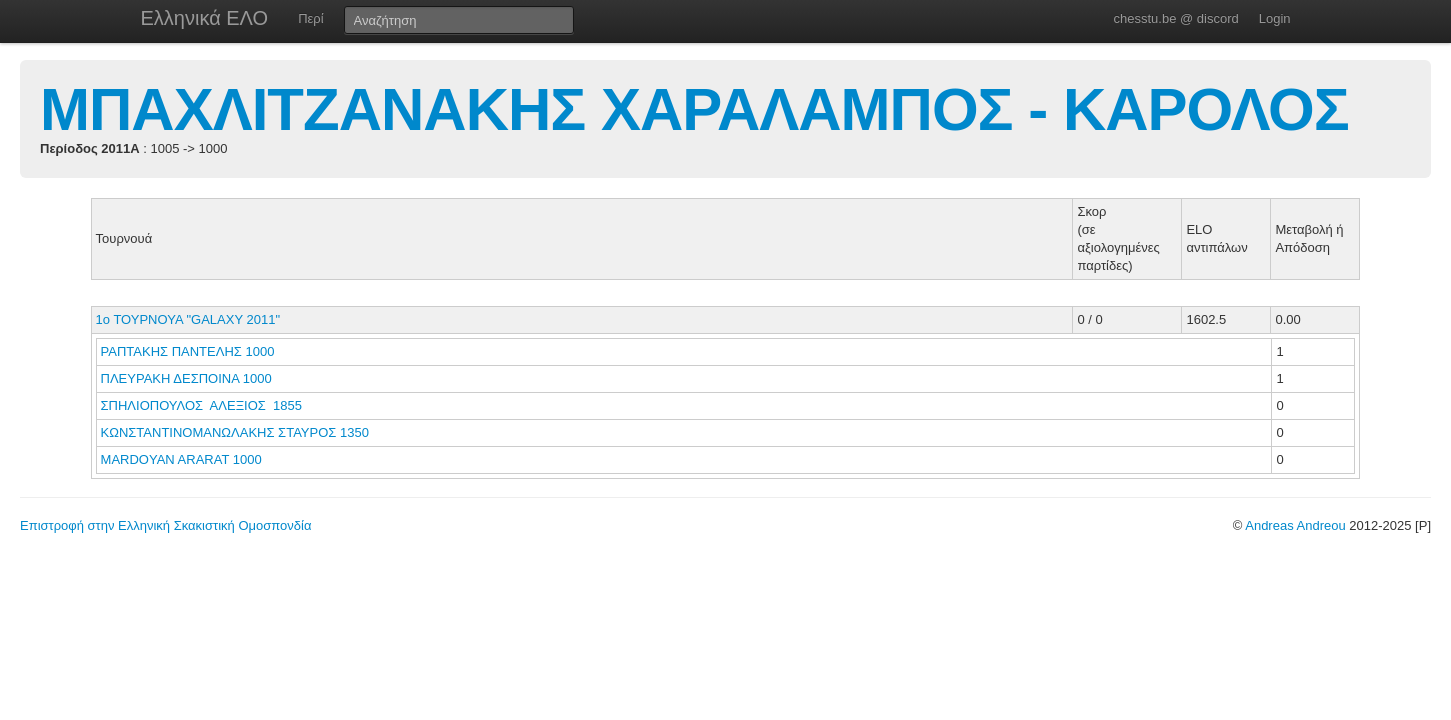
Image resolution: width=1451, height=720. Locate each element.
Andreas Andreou (1295, 525)
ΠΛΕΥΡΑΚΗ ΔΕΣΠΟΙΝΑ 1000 (186, 378)
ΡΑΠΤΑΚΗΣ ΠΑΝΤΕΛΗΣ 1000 (188, 351)
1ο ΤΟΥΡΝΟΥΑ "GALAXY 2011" (188, 319)
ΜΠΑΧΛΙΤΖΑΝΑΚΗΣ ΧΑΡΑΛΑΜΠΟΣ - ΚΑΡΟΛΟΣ (694, 109)
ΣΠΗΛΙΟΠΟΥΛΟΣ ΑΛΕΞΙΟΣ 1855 (201, 405)
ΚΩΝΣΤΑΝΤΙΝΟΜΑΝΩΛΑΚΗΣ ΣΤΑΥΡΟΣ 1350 (235, 432)
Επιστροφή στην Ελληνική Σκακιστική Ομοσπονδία (165, 525)
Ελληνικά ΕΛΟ (205, 18)
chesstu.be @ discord (1175, 18)
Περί (310, 18)
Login (1275, 18)
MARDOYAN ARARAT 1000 (181, 459)
